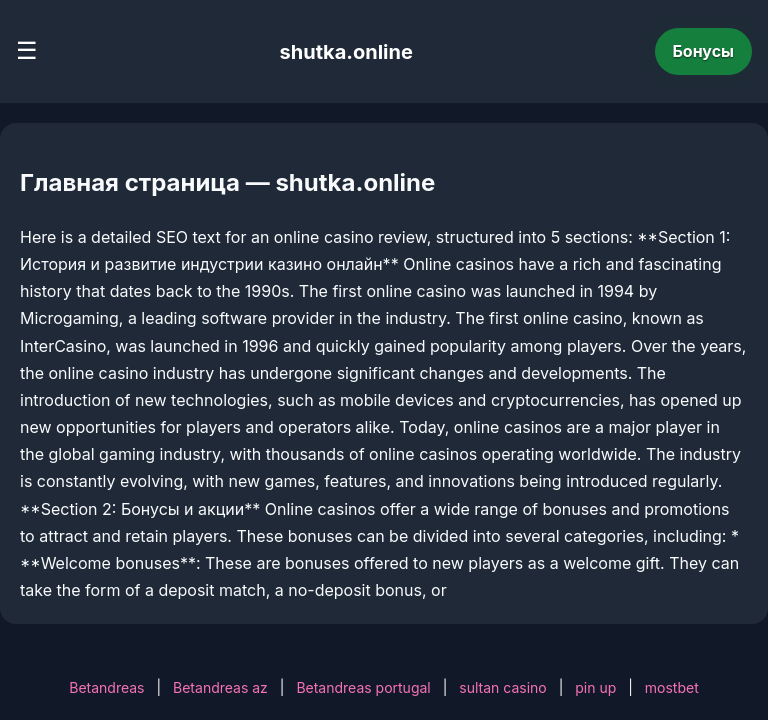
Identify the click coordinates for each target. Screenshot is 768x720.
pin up (595, 687)
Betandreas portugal (363, 687)
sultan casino (502, 687)
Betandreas (106, 687)
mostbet (672, 687)
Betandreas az (220, 687)
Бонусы (704, 51)
